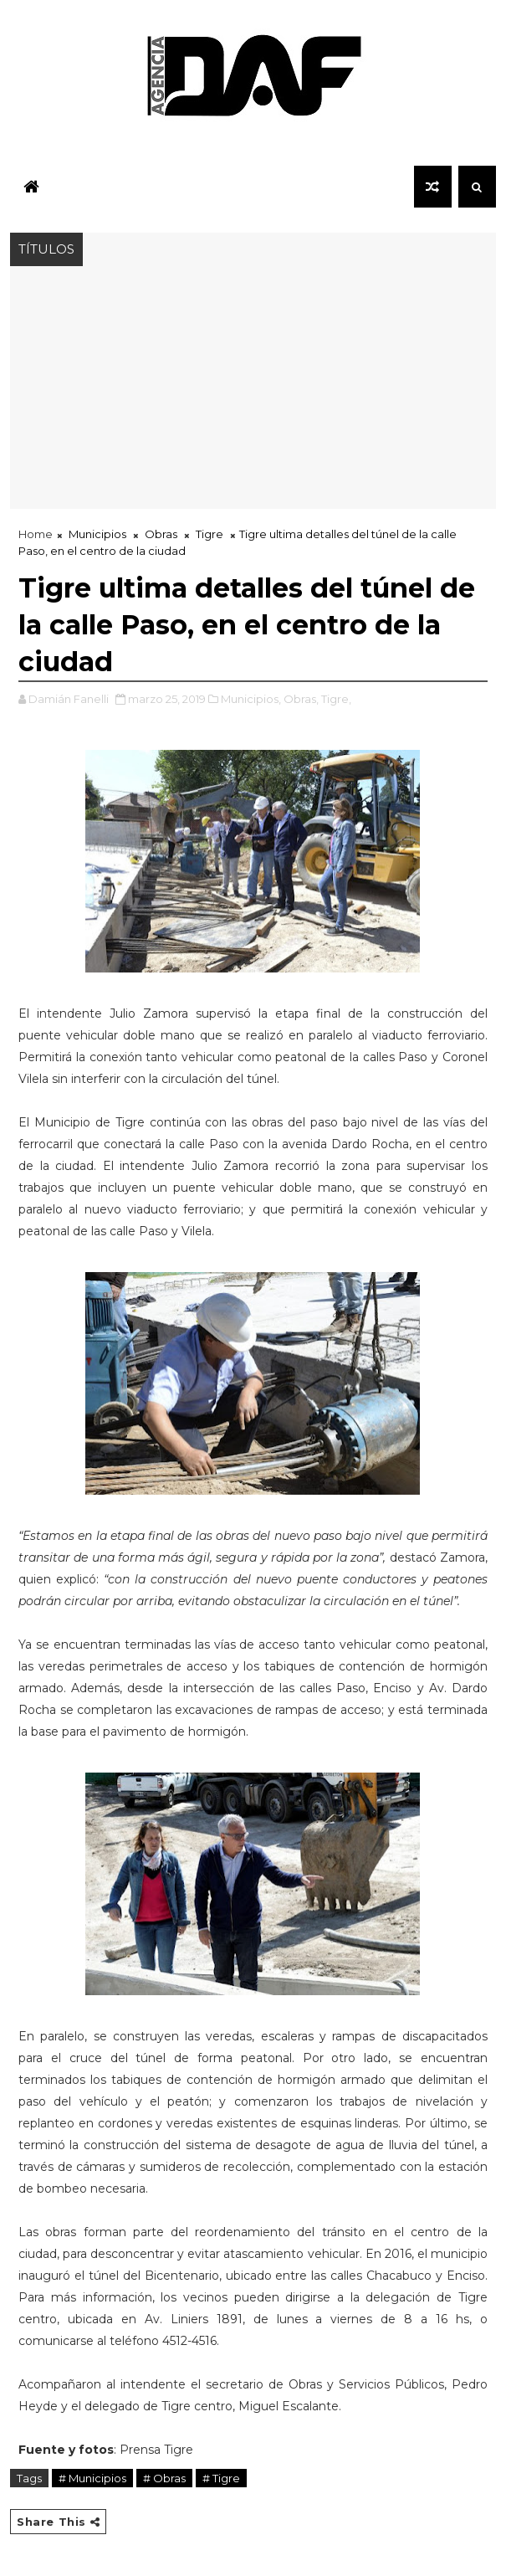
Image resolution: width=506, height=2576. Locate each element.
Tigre (209, 534)
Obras (161, 534)
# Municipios (92, 2478)
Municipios (97, 534)
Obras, (301, 699)
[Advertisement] (253, 392)
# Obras (164, 2478)
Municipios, (251, 699)
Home (35, 534)
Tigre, (336, 699)
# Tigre (221, 2478)
